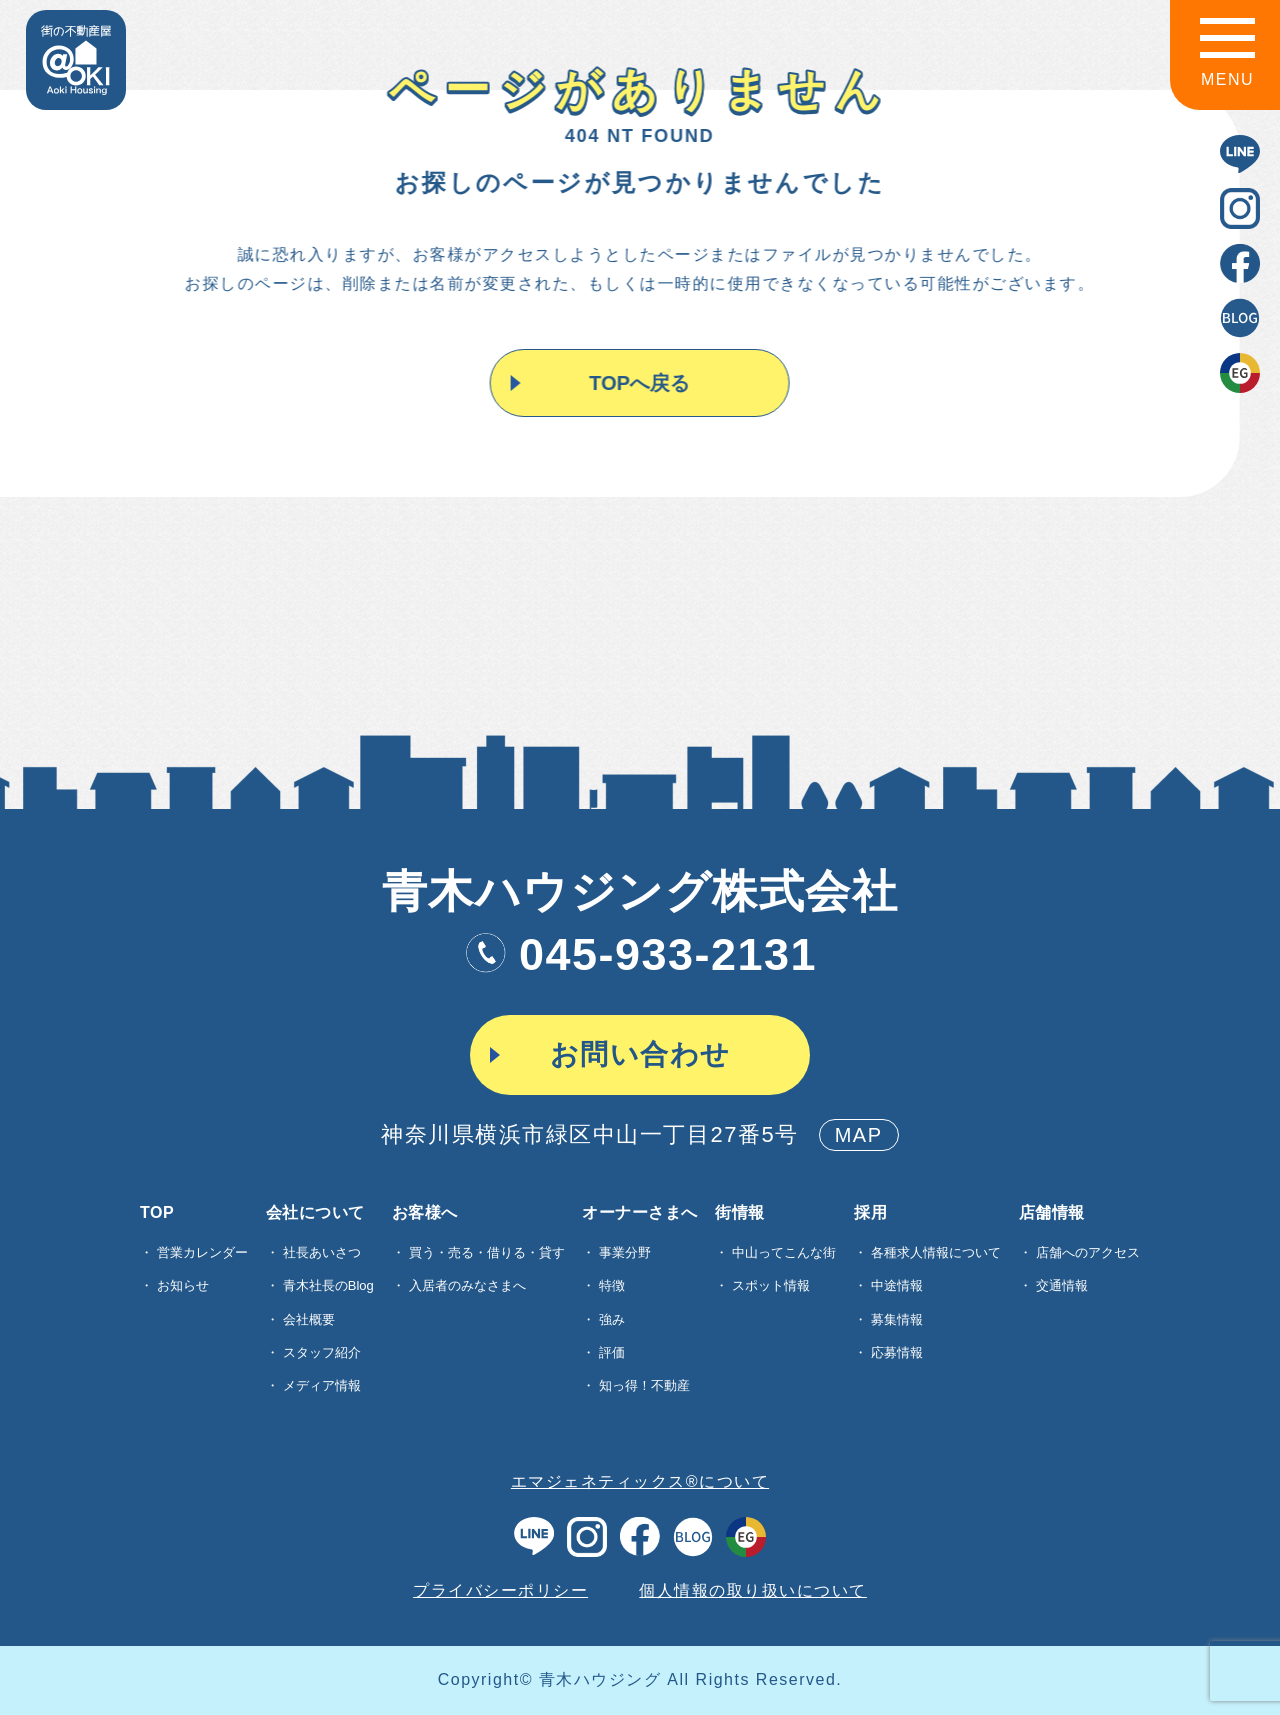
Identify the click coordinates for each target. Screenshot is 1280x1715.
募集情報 (897, 1319)
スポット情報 (771, 1285)
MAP (859, 1135)
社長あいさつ (322, 1252)
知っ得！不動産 (644, 1385)
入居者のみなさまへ (467, 1285)
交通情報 (1062, 1285)
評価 (612, 1352)
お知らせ (183, 1285)
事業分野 (625, 1252)
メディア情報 (322, 1385)
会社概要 (309, 1319)
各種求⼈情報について (936, 1252)
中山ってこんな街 (784, 1252)
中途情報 (897, 1285)
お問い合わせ (640, 1054)
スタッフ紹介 (322, 1352)
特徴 (612, 1285)
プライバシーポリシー (500, 1590)
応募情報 (897, 1352)
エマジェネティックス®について (640, 1481)
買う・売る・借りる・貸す (487, 1252)
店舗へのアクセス (1088, 1252)
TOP (157, 1213)
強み (612, 1319)
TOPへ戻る (638, 383)
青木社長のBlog (328, 1285)
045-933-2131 (640, 954)
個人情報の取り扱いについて (753, 1590)
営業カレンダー (202, 1252)
